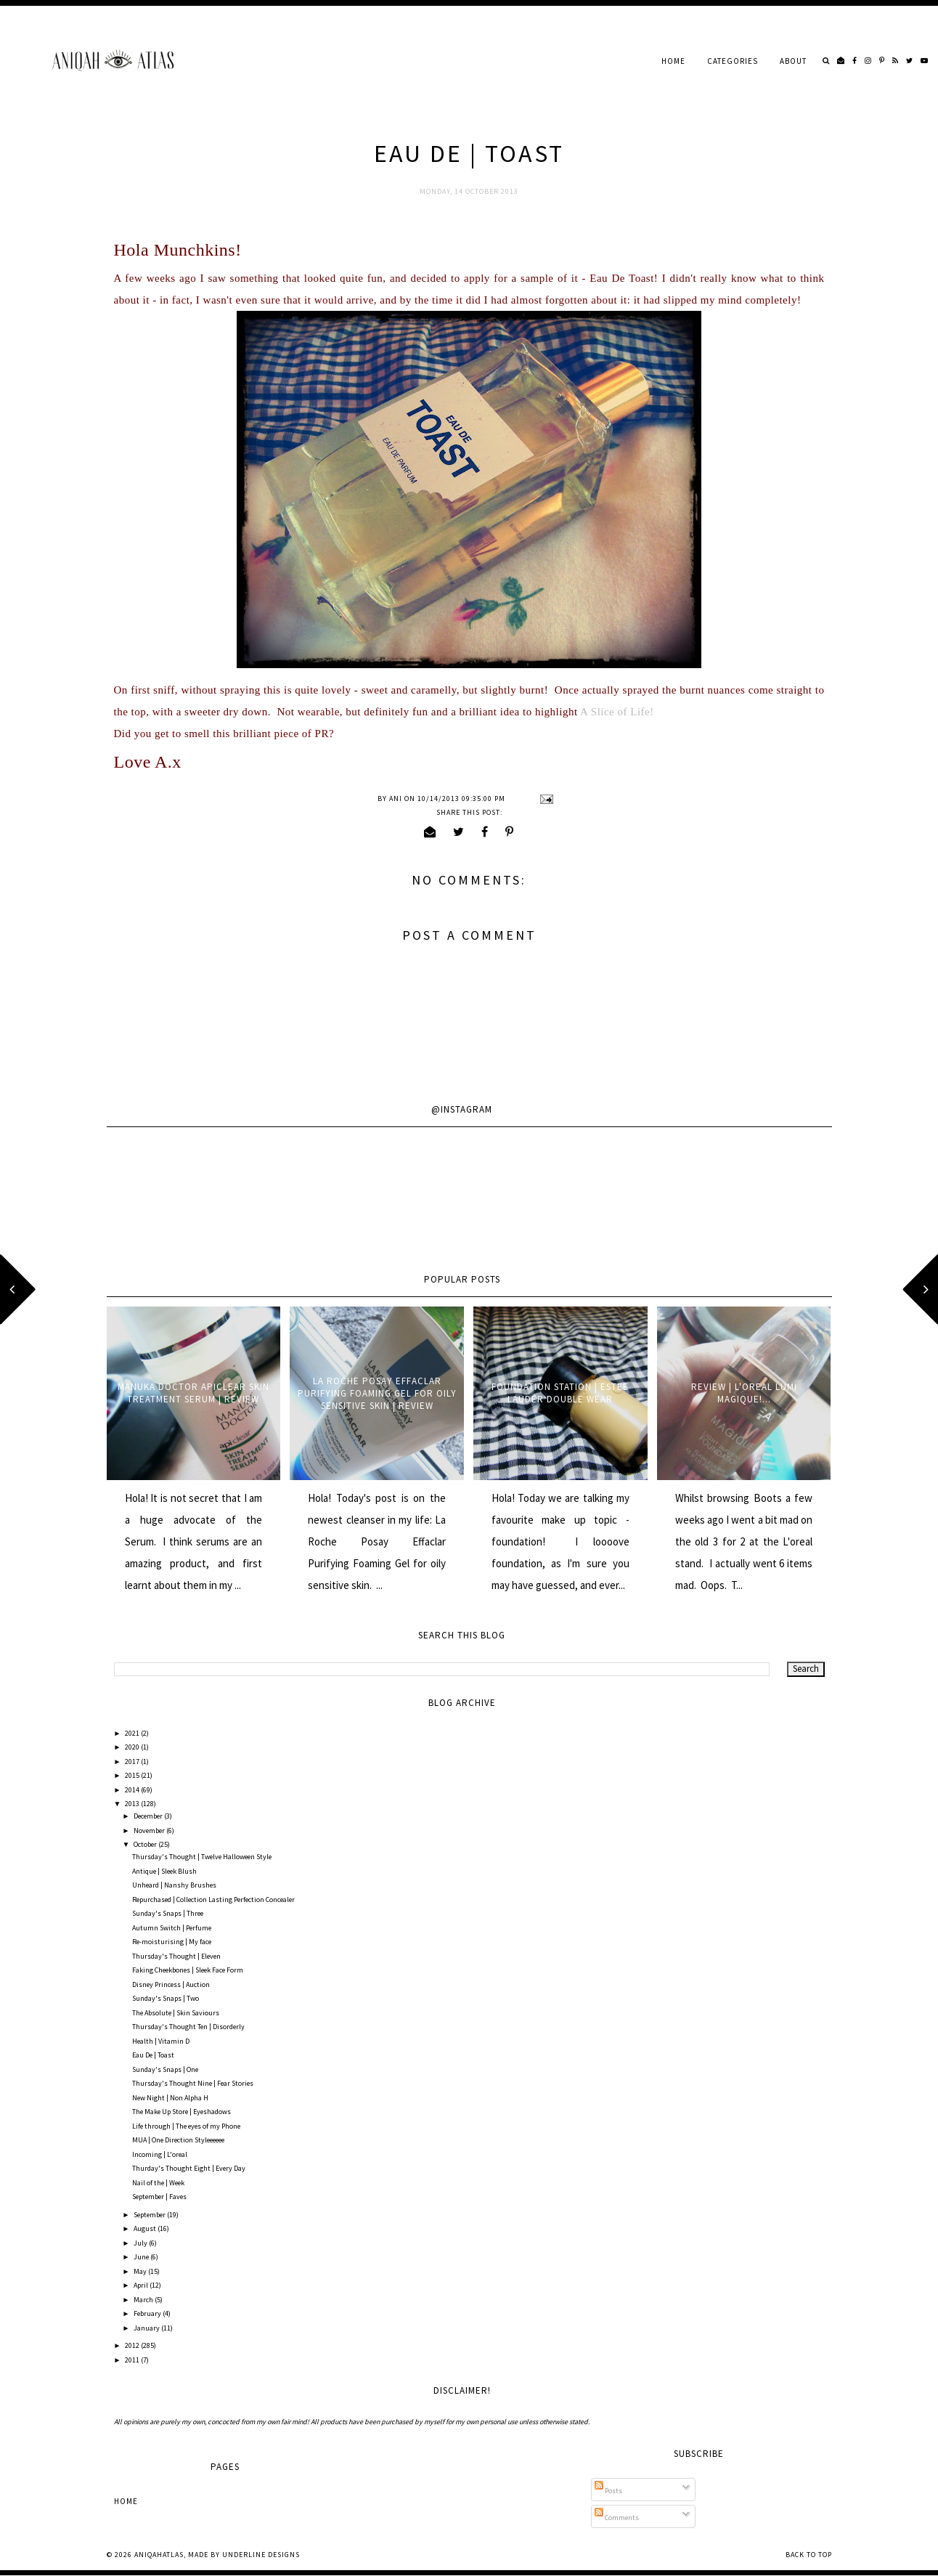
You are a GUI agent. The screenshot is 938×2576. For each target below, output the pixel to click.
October (146, 1844)
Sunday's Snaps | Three (167, 1913)
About (793, 61)
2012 (133, 2345)
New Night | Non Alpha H (170, 2097)
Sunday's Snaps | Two (165, 1998)
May (141, 2271)
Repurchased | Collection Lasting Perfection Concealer (213, 1899)
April (142, 2285)
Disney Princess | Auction (171, 1984)
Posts (608, 2490)
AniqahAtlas (159, 2554)
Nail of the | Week (158, 2182)
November (150, 1830)
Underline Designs (261, 2554)
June (142, 2257)
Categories (732, 61)
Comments (617, 2517)
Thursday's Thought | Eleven (176, 1956)
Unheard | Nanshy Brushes (174, 1885)
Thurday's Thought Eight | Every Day (188, 2168)
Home (673, 61)
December (149, 1816)
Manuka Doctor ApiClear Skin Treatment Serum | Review (193, 1393)
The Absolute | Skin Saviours (175, 2013)
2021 (133, 1733)
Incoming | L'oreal (159, 2154)
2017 (133, 1761)
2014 (133, 1790)
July (141, 2243)
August (146, 2228)
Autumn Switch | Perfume (171, 1928)
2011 (133, 2360)
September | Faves (159, 2196)
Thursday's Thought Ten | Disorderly (188, 2026)
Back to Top (809, 2554)
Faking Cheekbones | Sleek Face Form (187, 1970)
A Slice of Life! (617, 712)
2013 (133, 1803)
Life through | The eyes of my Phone (186, 2126)
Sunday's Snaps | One (165, 2069)
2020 (133, 1747)
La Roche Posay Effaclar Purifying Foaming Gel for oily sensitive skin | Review (377, 1393)
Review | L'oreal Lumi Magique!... (744, 1393)
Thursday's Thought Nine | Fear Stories (192, 2083)
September (150, 2214)
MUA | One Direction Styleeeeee (178, 2140)
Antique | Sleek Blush (164, 1871)
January (147, 2328)
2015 (133, 1775)
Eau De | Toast (153, 2055)
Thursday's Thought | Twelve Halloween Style (202, 1856)
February (148, 2313)
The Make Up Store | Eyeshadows (181, 2111)
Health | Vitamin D (160, 2041)
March (144, 2299)
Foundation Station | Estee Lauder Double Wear (560, 1393)
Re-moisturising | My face (171, 1941)
